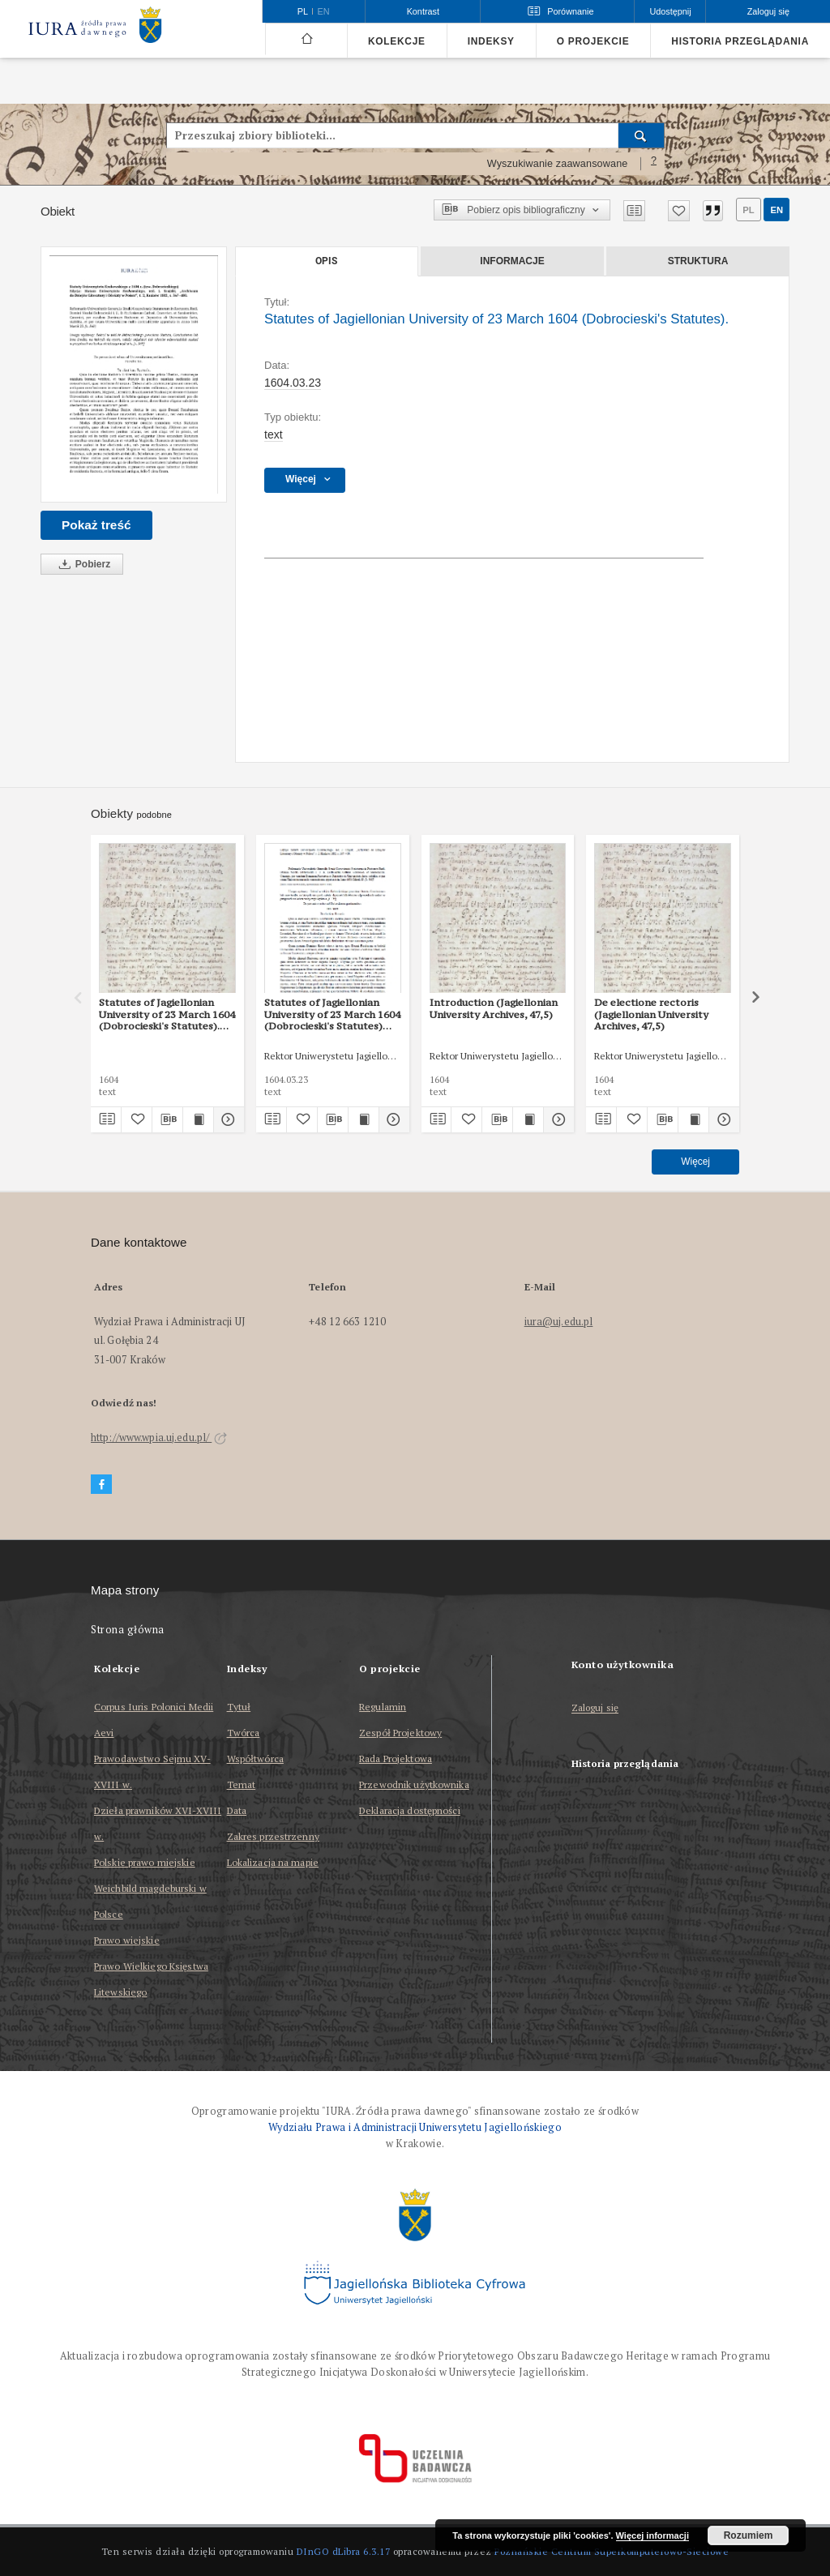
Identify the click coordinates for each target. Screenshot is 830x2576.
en (776, 210)
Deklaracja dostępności (409, 1810)
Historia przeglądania (740, 41)
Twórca (243, 1733)
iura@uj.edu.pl (558, 1322)
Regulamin (382, 1707)
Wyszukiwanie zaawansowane (557, 163)
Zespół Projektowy (400, 1733)
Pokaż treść (96, 525)
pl (748, 210)
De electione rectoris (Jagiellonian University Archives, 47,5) (651, 1014)
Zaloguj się (595, 1708)
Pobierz (81, 564)
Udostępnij (670, 11)
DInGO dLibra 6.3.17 (344, 2551)
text (273, 434)
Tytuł (239, 1707)
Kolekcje (397, 41)
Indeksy (491, 41)
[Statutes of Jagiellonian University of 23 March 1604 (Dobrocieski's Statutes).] (133, 374)
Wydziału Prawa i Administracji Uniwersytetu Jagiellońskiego (415, 2127)
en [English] (324, 11)
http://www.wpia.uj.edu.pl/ (159, 1437)
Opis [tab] (326, 261)
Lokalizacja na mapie (273, 1862)
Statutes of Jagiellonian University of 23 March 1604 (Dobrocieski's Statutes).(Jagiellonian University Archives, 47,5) (167, 1014)
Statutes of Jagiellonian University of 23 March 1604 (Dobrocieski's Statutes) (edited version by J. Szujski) (332, 1014)
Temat (241, 1784)
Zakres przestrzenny (273, 1836)
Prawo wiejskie (127, 1940)
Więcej (695, 1161)
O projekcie (593, 41)
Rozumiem (748, 2535)
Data (236, 1810)
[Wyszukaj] (641, 135)
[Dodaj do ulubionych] (679, 210)
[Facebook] (101, 1484)
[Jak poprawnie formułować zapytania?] (654, 163)
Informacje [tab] (512, 261)
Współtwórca (255, 1758)
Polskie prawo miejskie (144, 1862)
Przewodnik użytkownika (414, 1784)
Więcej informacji (652, 2535)
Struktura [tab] (698, 261)
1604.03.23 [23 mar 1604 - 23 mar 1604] (292, 382)
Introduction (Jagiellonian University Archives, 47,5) (494, 1008)
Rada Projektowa (395, 1758)
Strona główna (128, 1630)
